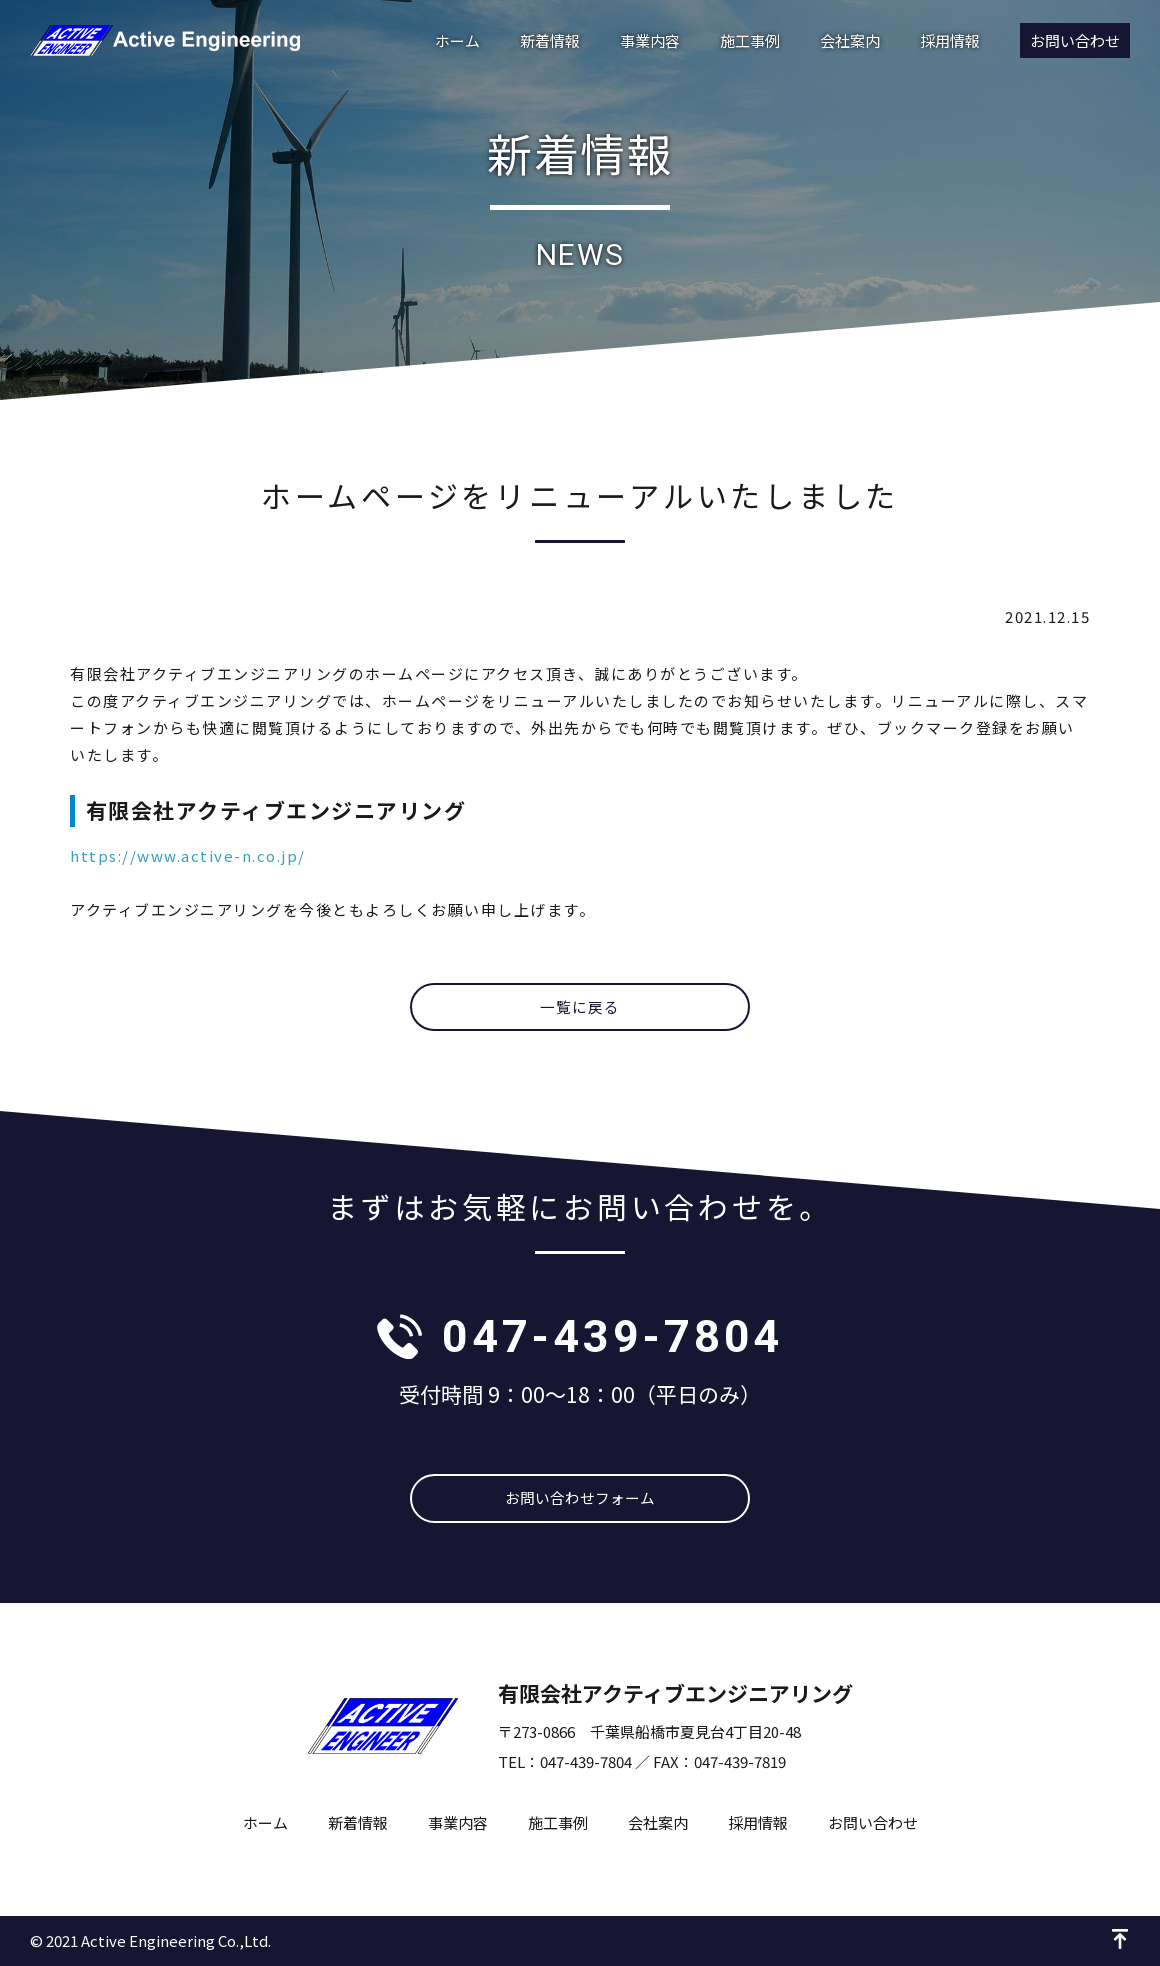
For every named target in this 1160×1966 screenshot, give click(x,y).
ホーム (457, 40)
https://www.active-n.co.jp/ (188, 855)
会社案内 (850, 40)
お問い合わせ (1075, 40)
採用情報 (950, 40)
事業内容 (650, 40)
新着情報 (550, 40)
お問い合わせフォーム (580, 1498)
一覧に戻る (580, 1007)
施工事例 (750, 40)
